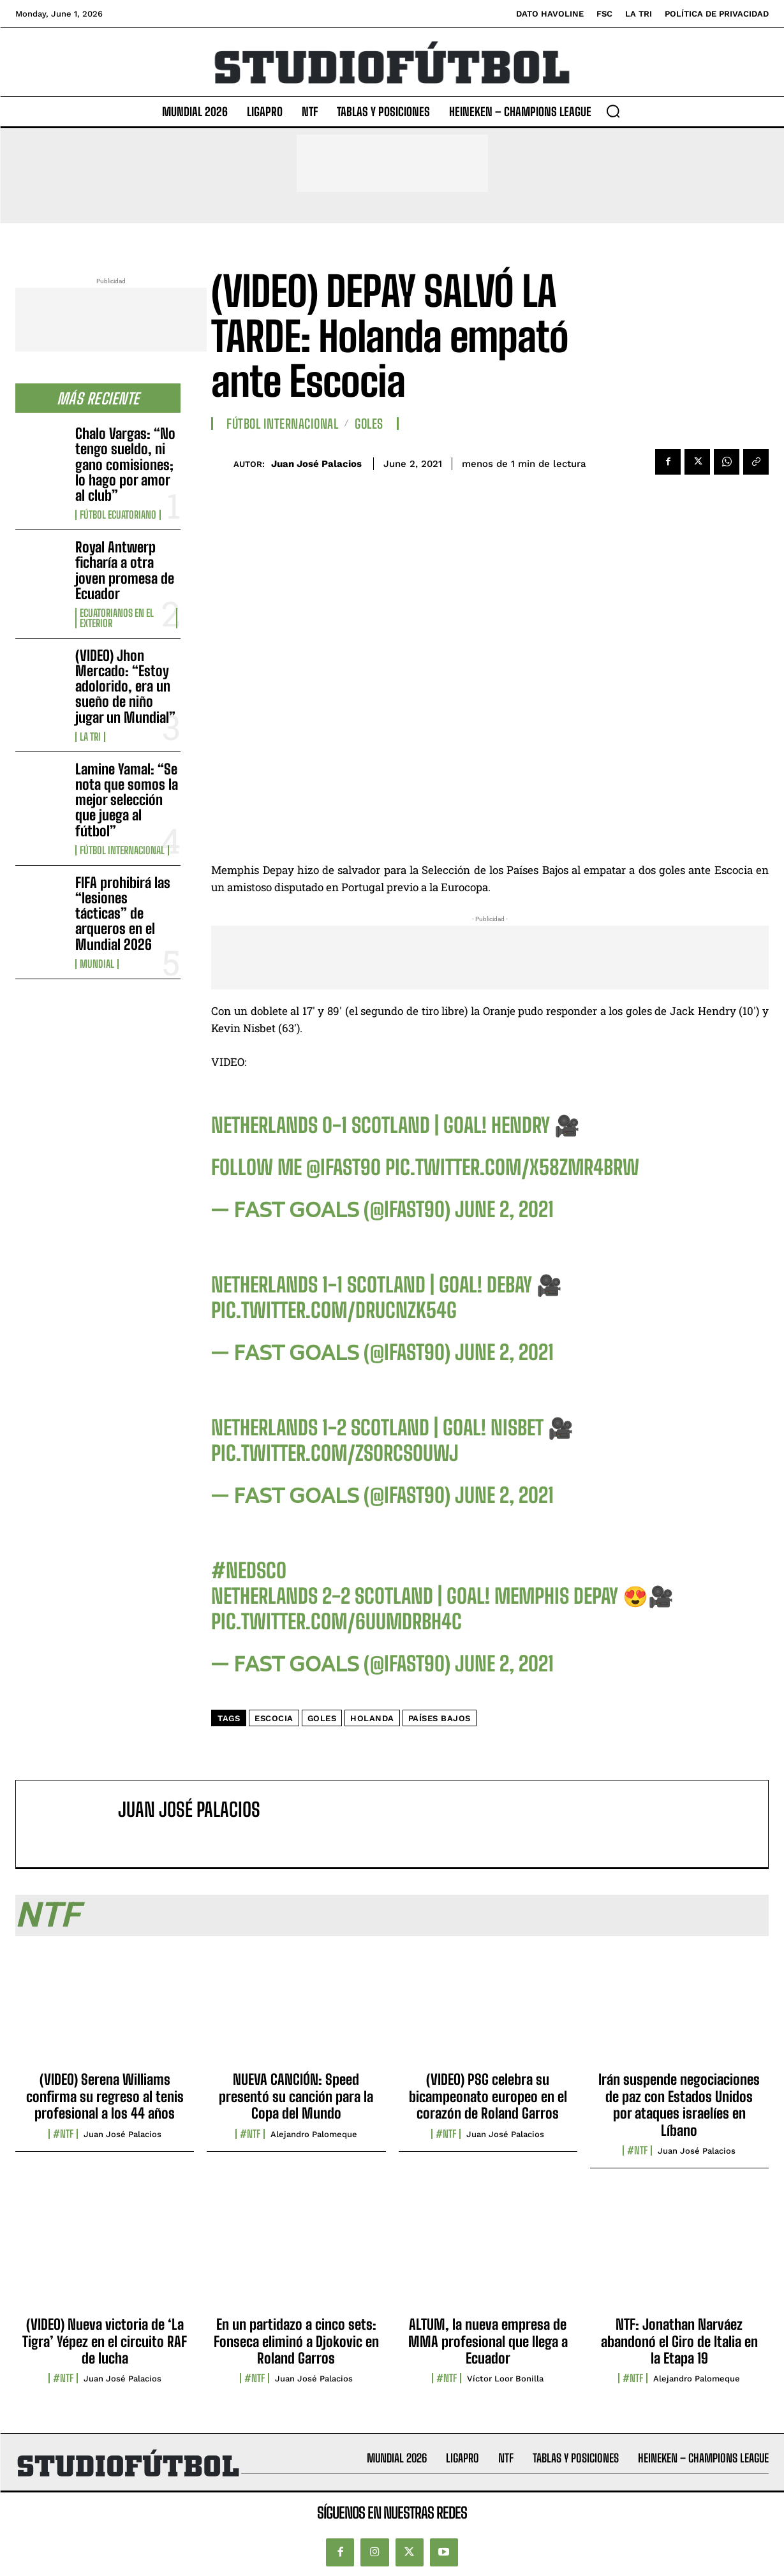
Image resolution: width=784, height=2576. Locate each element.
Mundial (97, 964)
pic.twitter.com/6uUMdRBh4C (336, 1622)
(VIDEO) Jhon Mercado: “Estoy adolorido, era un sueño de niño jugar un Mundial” (125, 686)
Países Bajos (439, 1718)
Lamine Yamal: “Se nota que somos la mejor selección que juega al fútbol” (126, 800)
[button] (613, 111)
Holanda (372, 1718)
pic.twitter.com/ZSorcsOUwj (335, 1453)
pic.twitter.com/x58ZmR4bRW (512, 1167)
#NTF (63, 2134)
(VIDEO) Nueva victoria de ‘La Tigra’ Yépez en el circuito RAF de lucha (104, 2341)
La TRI (90, 737)
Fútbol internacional (122, 850)
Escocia (274, 1718)
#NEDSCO (248, 1570)
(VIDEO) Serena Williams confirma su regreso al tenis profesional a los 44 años (105, 2096)
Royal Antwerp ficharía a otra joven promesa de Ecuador (124, 570)
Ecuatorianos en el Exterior (117, 618)
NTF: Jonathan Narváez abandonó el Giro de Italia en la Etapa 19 (679, 2341)
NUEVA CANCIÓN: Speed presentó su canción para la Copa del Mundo (296, 2096)
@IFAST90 (343, 1167)
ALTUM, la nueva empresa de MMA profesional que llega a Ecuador (488, 2341)
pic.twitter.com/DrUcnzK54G (334, 1310)
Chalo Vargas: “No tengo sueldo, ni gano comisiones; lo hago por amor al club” (125, 464)
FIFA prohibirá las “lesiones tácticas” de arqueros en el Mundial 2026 (122, 913)
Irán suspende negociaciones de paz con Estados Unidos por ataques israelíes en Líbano (679, 2104)
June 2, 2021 (504, 1209)
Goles (369, 423)
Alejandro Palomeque (313, 2134)
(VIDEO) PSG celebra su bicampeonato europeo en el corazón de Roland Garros (488, 2096)
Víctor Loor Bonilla (505, 2378)
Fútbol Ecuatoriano (118, 515)
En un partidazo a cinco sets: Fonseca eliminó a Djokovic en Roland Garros (296, 2341)
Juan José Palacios (316, 464)
